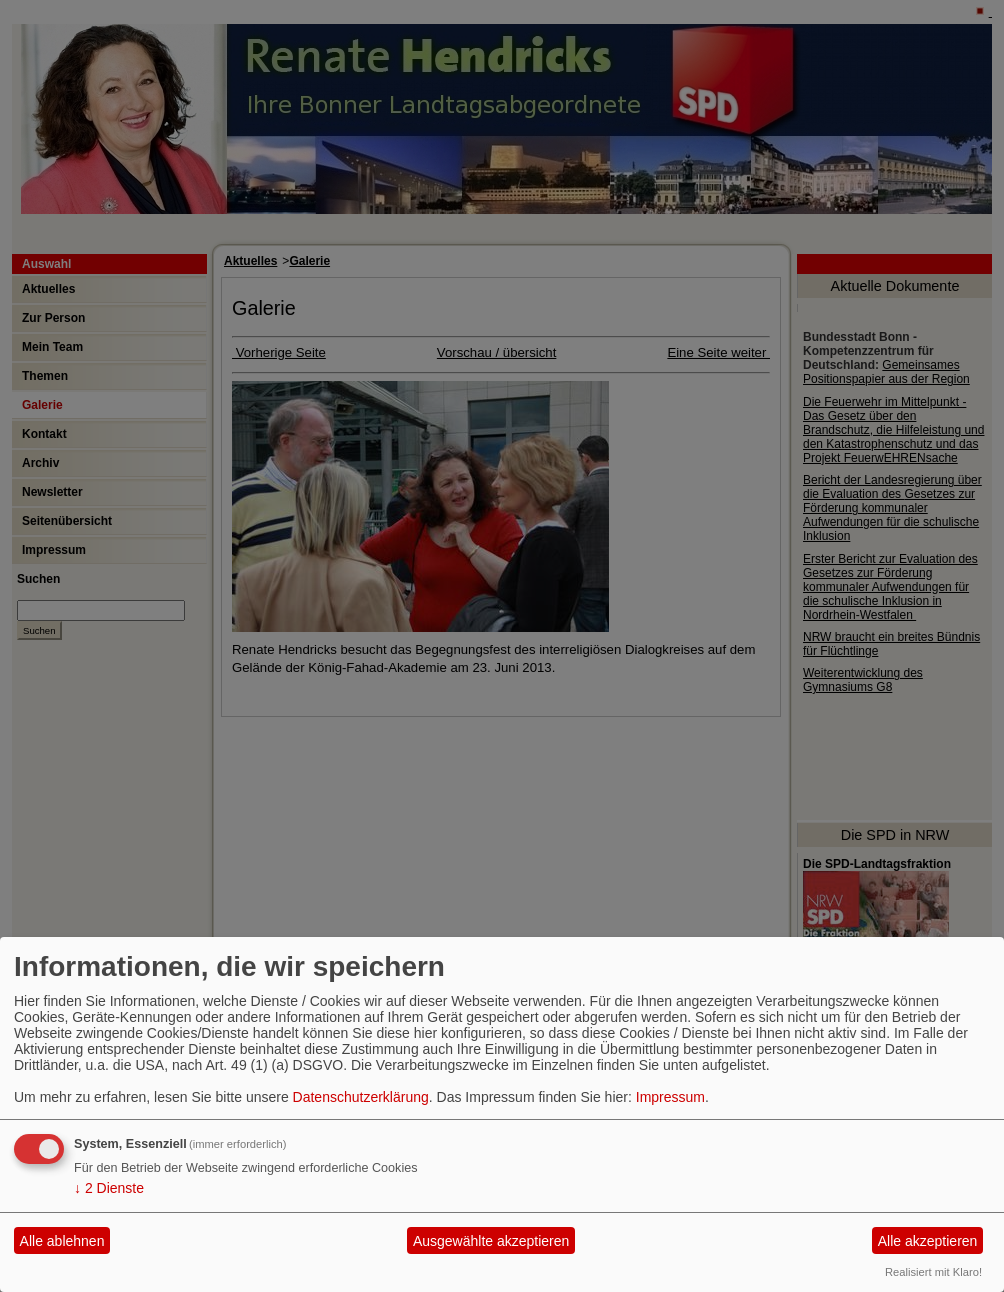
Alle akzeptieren (928, 1241)
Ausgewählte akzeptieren (491, 1241)
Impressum (670, 1097)
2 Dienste (109, 1188)
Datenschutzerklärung (361, 1097)
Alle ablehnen (62, 1241)
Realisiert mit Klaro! (933, 1272)
